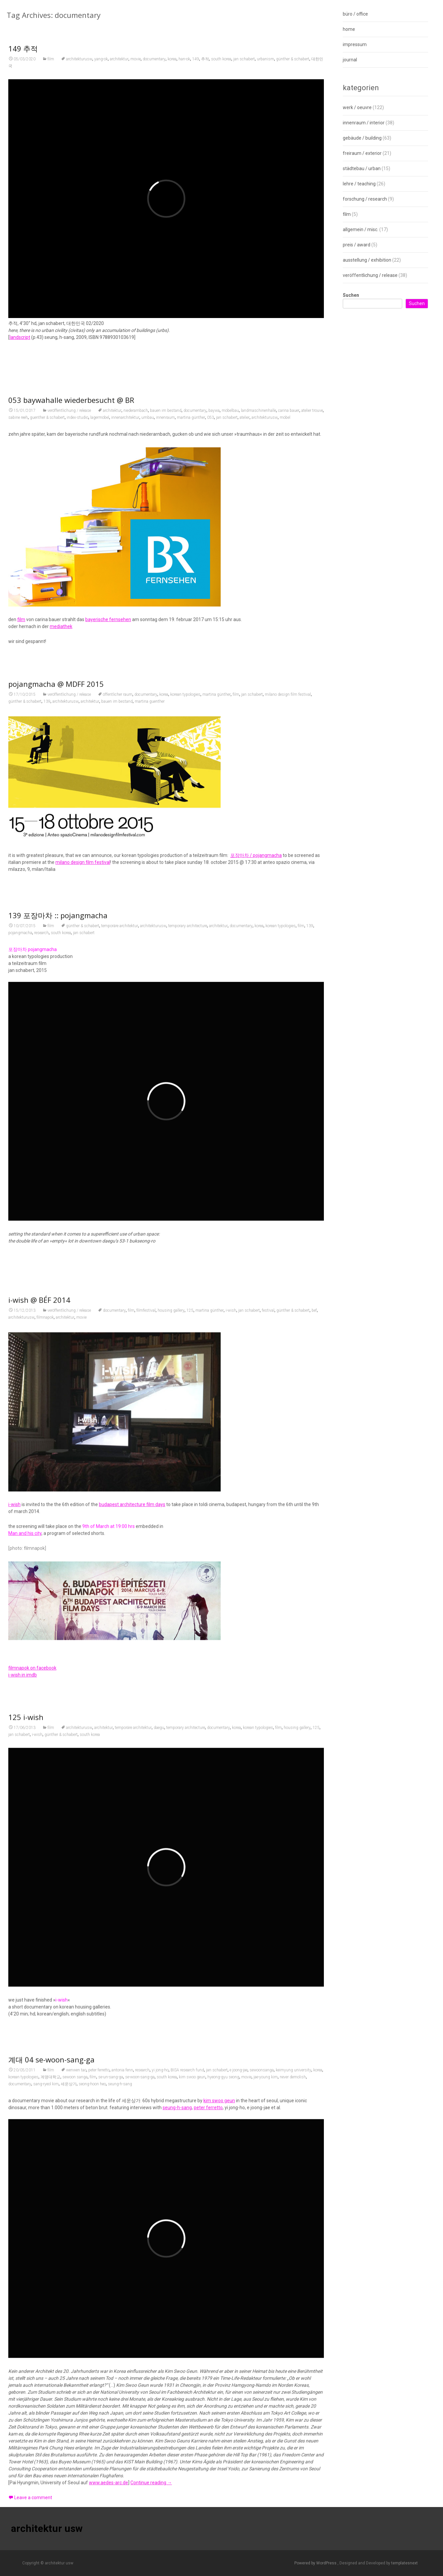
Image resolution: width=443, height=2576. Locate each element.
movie (135, 62)
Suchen (351, 295)
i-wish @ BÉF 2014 (39, 1637)
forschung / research (365, 199)
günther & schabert (292, 62)
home (349, 29)
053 (210, 640)
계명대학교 (50, 2462)
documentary (154, 62)
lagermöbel (99, 640)
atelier (245, 640)
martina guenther (150, 875)
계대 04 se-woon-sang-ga (51, 2444)
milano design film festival (288, 868)
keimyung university (293, 2455)
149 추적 (23, 52)
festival (268, 1648)
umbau (147, 640)
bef (314, 1648)
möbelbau (230, 633)
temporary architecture (187, 1233)
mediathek (61, 849)
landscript (20, 340)
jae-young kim (266, 2462)
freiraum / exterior (362, 153)
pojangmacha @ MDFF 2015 (56, 858)
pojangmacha (20, 1240)
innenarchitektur (125, 640)
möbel (285, 640)
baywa (214, 633)
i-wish (231, 1648)
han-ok (184, 62)
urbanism (265, 62)
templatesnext (404, 2563)
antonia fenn (122, 2455)
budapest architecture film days (132, 1842)
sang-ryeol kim (46, 2469)
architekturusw (79, 62)
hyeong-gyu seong (223, 2462)
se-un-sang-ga (110, 2462)
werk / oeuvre (357, 107)
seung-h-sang (120, 2469)
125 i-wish (25, 1987)
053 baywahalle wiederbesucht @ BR (71, 622)
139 (46, 875)
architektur (119, 62)
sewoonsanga (262, 2455)
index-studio (77, 640)
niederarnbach (135, 633)
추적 (205, 62)
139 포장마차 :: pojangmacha (58, 1223)
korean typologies (185, 868)
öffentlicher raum (117, 868)
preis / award (356, 244)
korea (172, 62)
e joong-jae (239, 2455)
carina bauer (288, 633)
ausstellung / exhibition (367, 260)
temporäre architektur (119, 1233)
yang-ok (101, 62)
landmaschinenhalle (258, 633)
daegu (159, 1997)
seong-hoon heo (92, 2469)
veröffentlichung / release (69, 633)
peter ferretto (99, 2455)
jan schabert (244, 62)
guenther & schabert (47, 640)
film (50, 62)
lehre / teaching (359, 183)
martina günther (191, 640)
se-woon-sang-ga (140, 2462)
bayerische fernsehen (108, 842)
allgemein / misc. (360, 229)
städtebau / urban (362, 168)
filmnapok (45, 1655)
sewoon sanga (75, 2462)
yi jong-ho (160, 2455)
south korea (221, 62)
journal (350, 59)
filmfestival (146, 1648)
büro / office (355, 14)
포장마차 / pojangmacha (256, 1029)
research (41, 1240)
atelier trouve (312, 633)
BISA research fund (187, 2455)
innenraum (165, 640)
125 (189, 1648)
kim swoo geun (192, 2462)
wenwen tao (76, 2455)
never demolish (293, 2462)
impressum (355, 44)
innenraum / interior (364, 122)
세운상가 (69, 2469)
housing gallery (171, 1648)
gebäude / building (362, 138)
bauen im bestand (166, 633)
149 (195, 62)
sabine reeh (18, 640)
